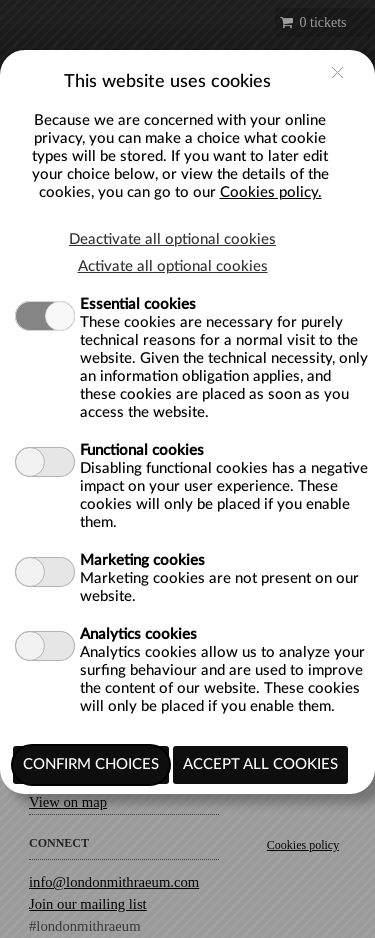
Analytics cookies (138, 634)
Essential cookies (138, 304)
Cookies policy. (271, 192)
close (337, 72)
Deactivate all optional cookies (172, 239)
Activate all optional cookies (173, 266)
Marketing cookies (142, 560)
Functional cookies (142, 450)
